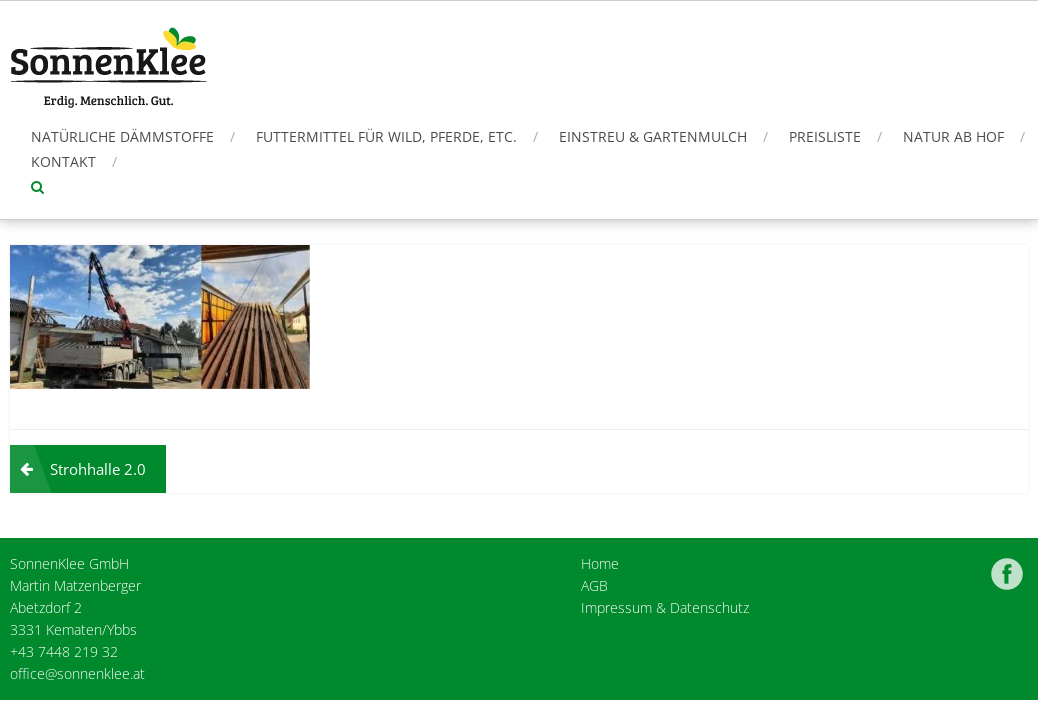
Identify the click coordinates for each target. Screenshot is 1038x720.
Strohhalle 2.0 (98, 469)
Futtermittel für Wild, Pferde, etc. (386, 136)
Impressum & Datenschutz (665, 607)
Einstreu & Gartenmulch (653, 136)
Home (600, 563)
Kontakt (63, 161)
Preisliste (825, 136)
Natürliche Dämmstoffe (122, 136)
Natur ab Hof (953, 136)
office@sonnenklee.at (77, 673)
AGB (594, 585)
